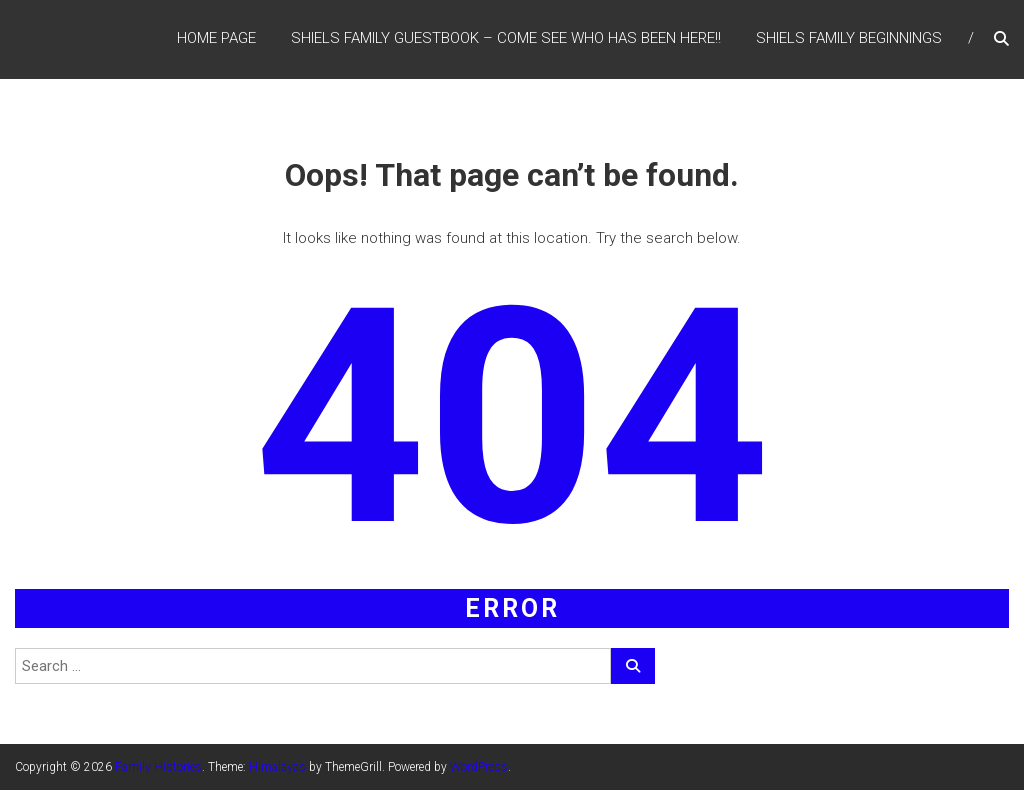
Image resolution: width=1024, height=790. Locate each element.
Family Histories (158, 767)
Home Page (216, 39)
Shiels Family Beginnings (849, 39)
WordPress (479, 767)
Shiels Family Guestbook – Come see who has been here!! (506, 39)
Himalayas (277, 767)
